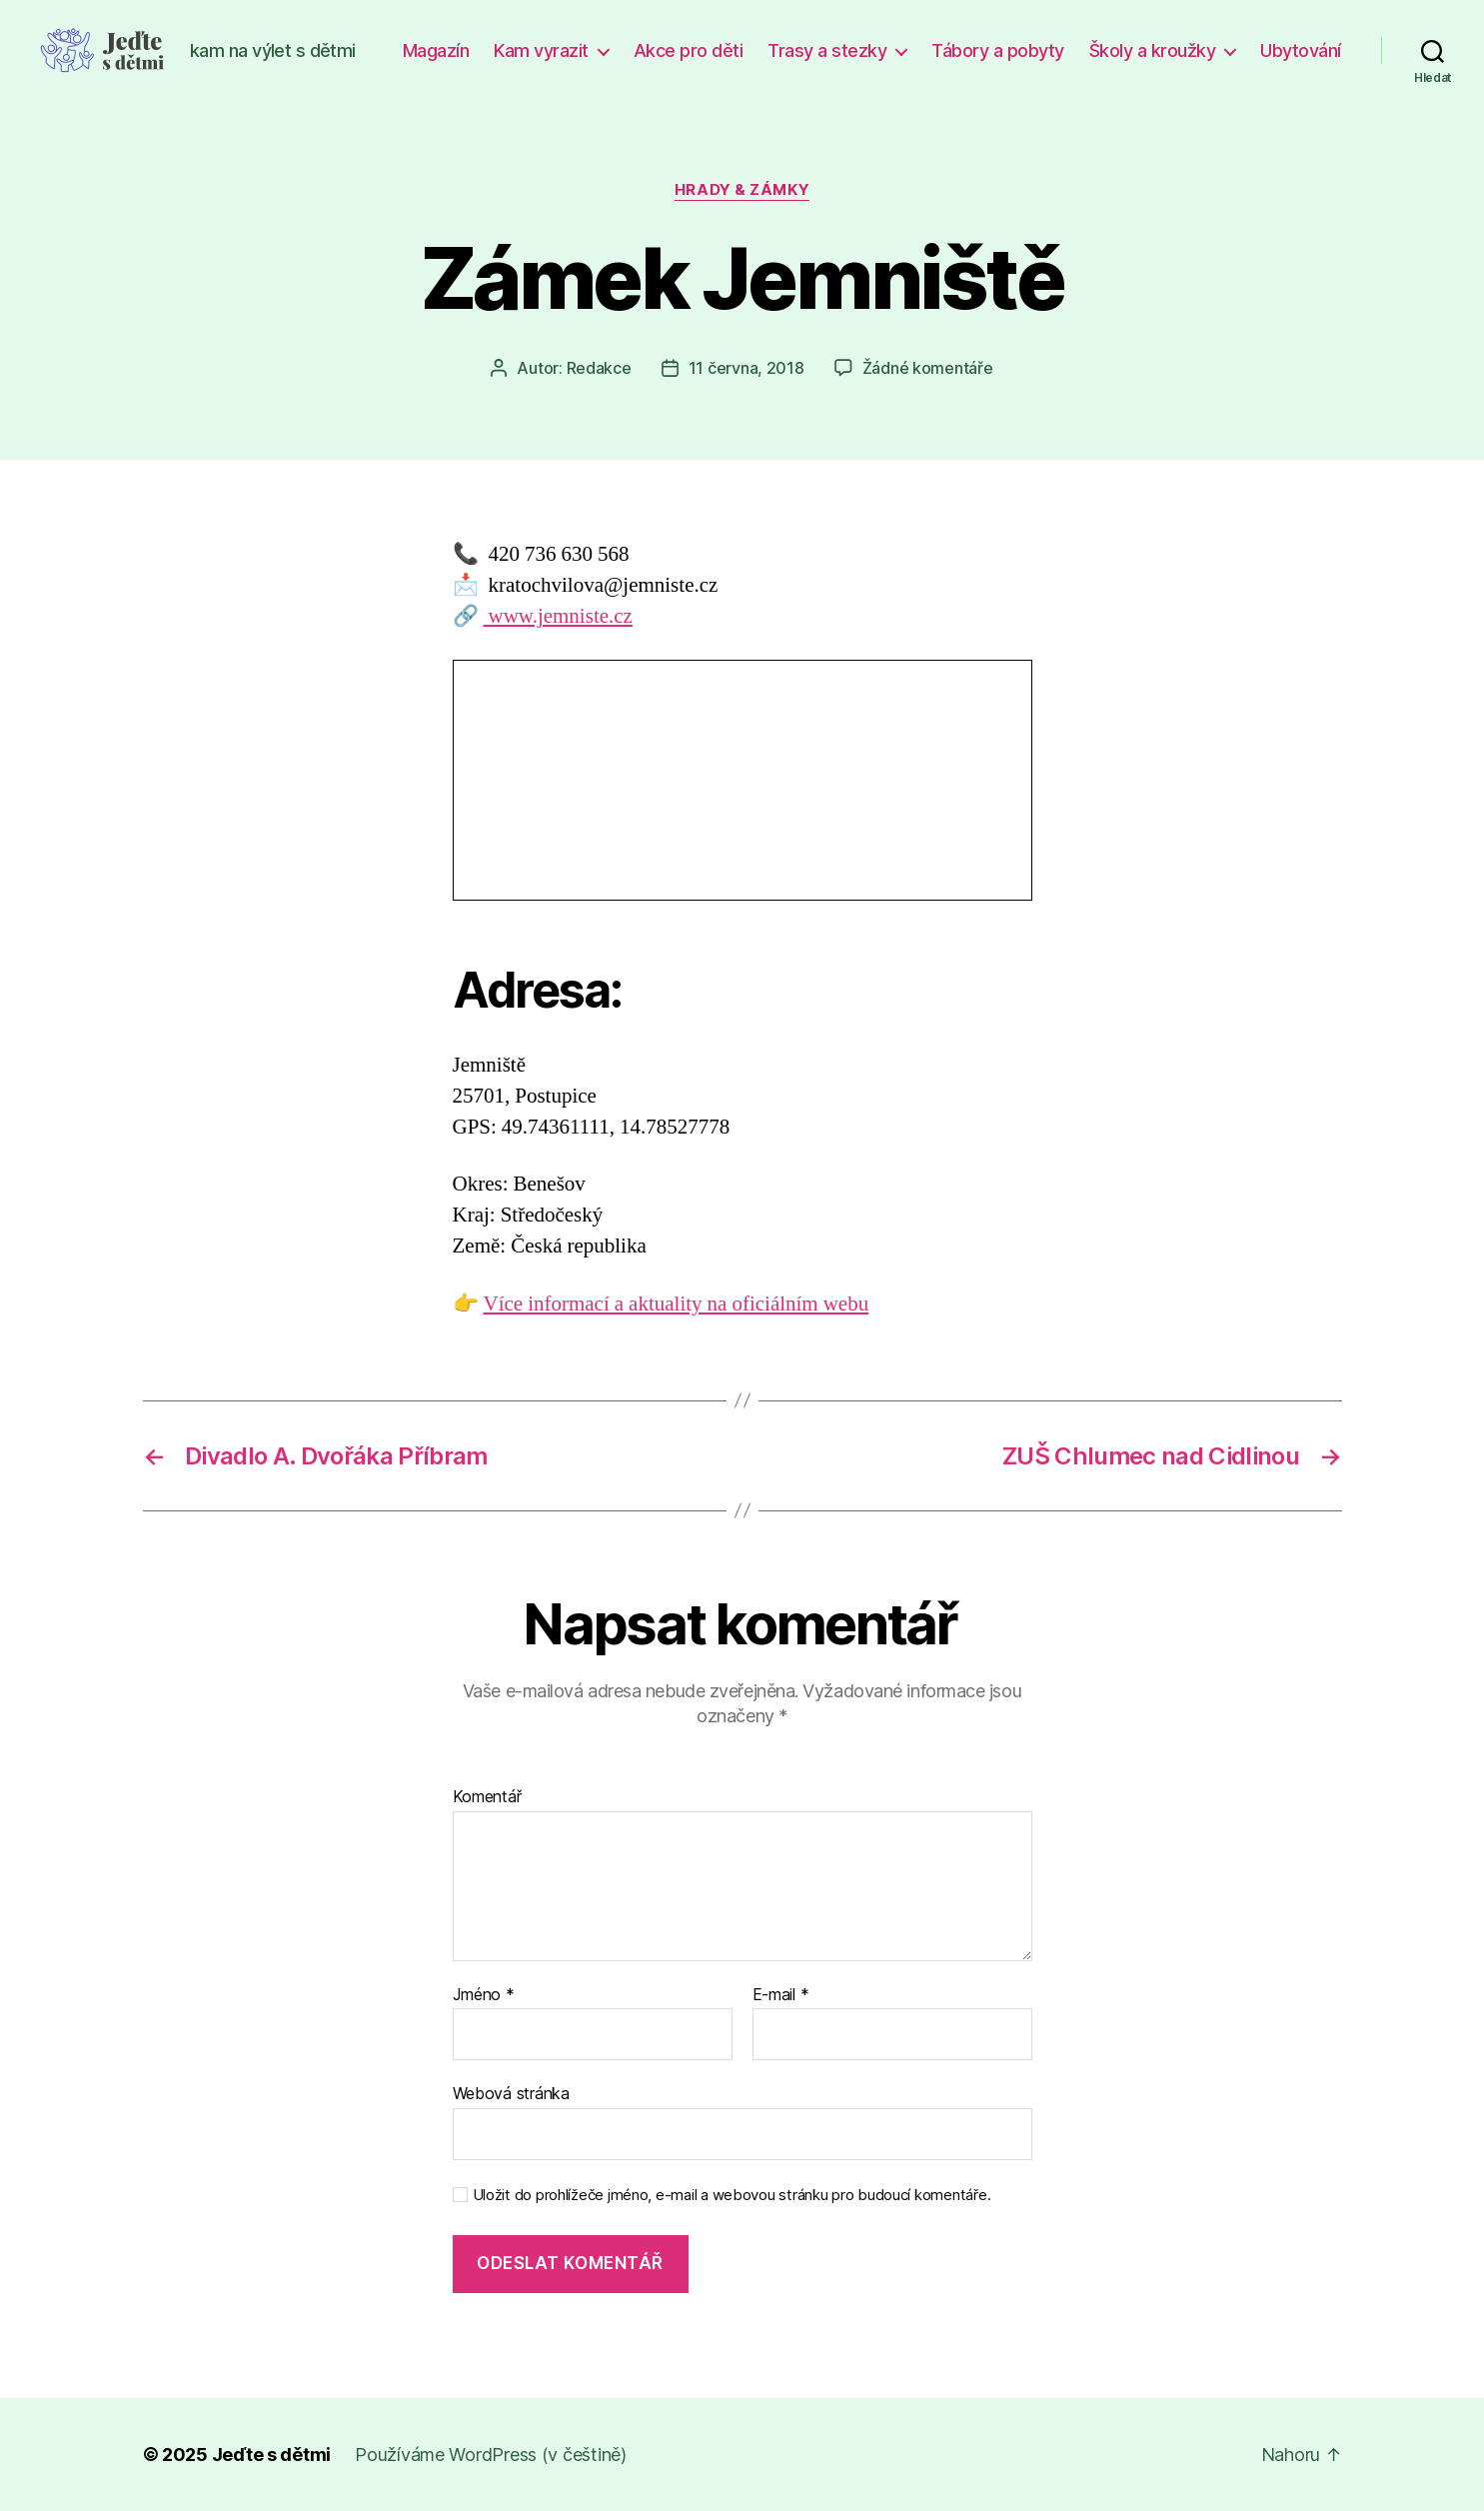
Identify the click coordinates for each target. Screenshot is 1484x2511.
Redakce (599, 368)
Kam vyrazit (541, 50)
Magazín (436, 50)
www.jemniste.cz (558, 616)
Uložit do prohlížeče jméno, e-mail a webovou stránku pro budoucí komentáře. (732, 2195)
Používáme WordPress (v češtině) (491, 2454)
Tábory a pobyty (997, 50)
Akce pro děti (688, 50)
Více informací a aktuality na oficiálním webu (676, 1303)
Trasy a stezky (826, 50)
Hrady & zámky (742, 190)
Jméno (484, 1995)
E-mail (780, 1995)
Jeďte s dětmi (272, 2454)
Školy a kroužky (1152, 50)
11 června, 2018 (746, 368)
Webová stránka (511, 2093)
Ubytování (1300, 50)
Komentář (487, 1797)
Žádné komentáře (927, 368)
